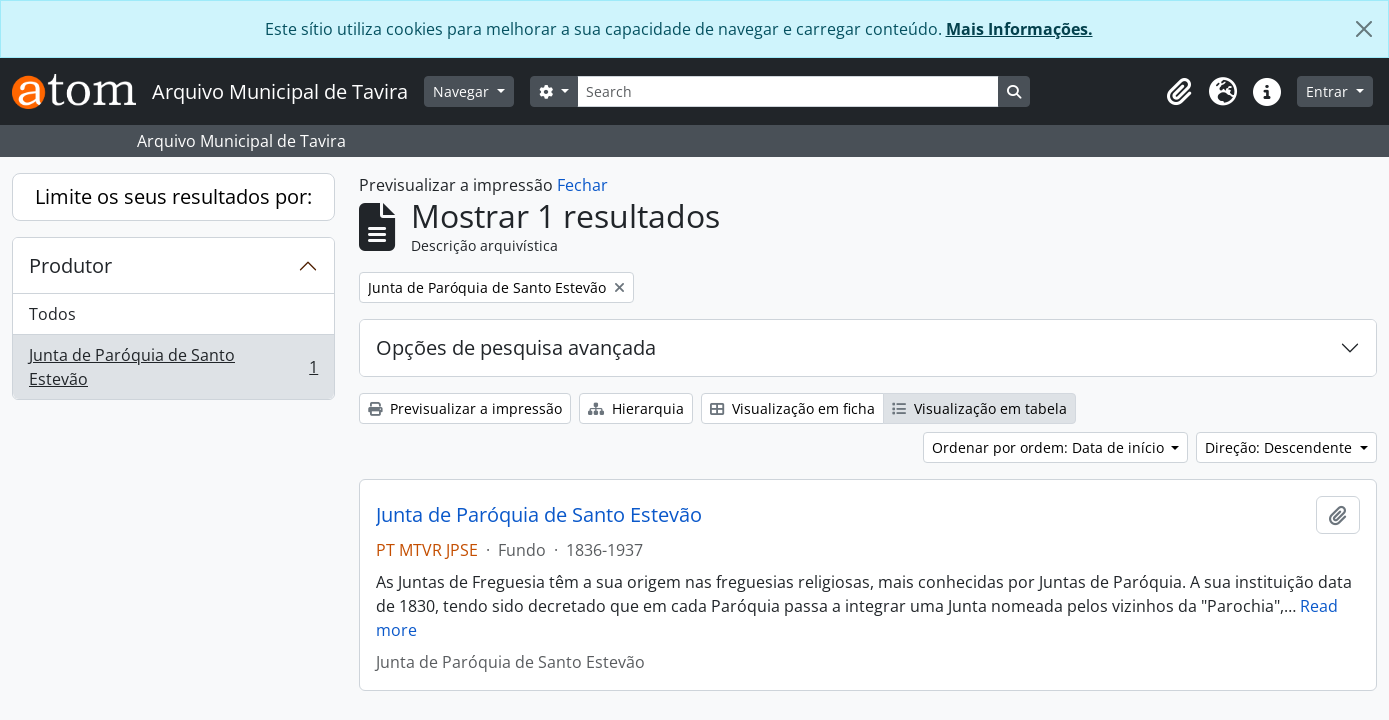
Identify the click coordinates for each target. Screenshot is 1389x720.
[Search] (788, 91)
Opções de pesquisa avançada (516, 347)
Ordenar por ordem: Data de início (1050, 447)
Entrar (1329, 91)
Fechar (582, 185)
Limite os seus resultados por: (173, 196)
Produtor (70, 265)
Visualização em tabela (979, 408)
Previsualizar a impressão (465, 408)
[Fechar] (1364, 29)
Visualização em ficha (792, 408)
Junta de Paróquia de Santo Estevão (173, 367)
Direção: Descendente (1280, 447)
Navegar (463, 91)
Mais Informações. (1019, 29)
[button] (1179, 92)
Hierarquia (636, 408)
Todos (52, 314)
